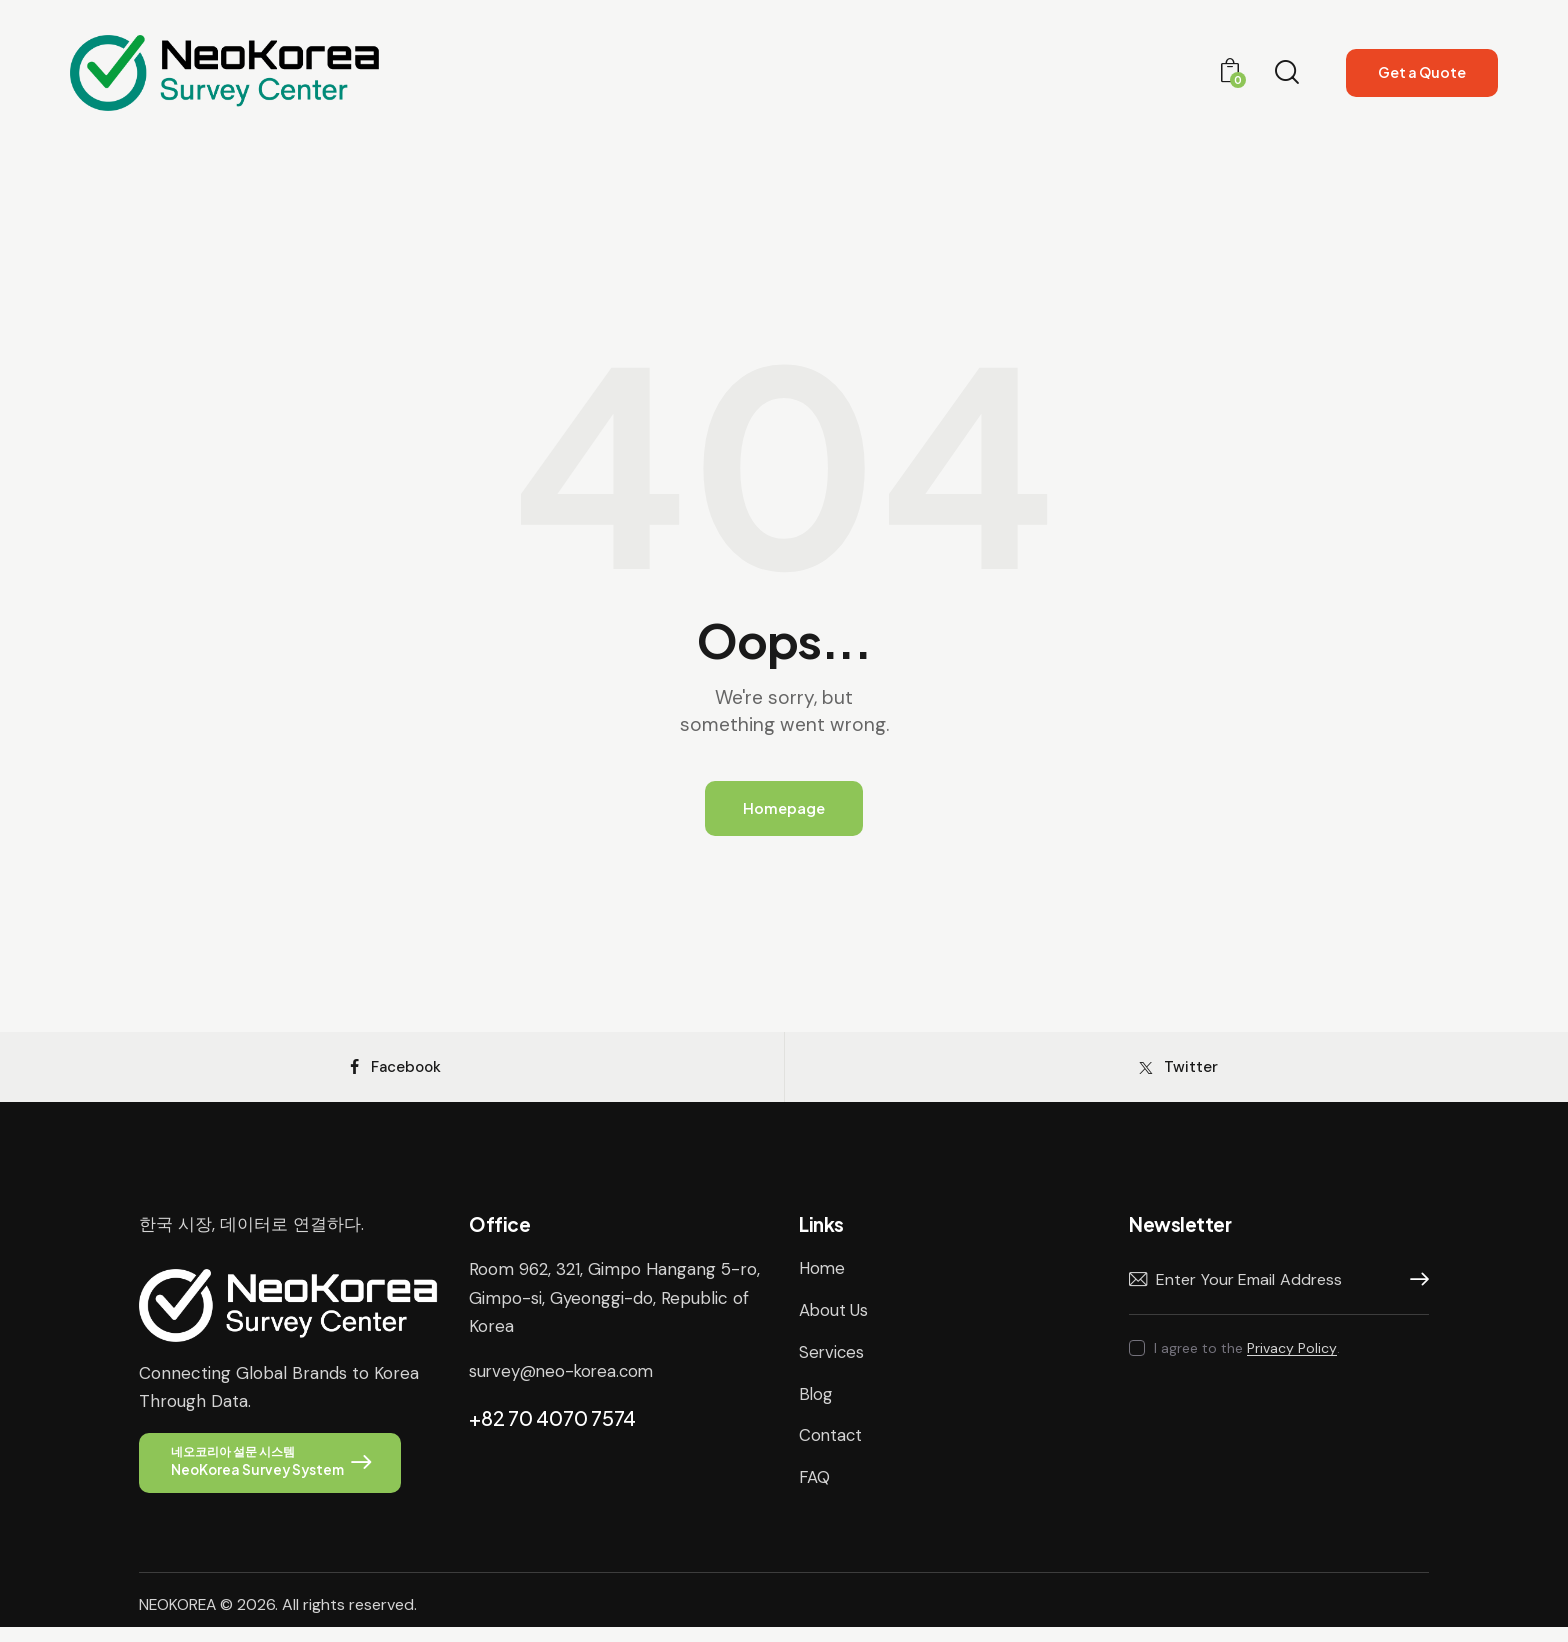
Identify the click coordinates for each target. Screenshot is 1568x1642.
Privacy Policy (1292, 1361)
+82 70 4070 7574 (552, 1429)
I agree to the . (1247, 1361)
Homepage (784, 809)
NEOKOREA (179, 1619)
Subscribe (1414, 1293)
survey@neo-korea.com (564, 1383)
